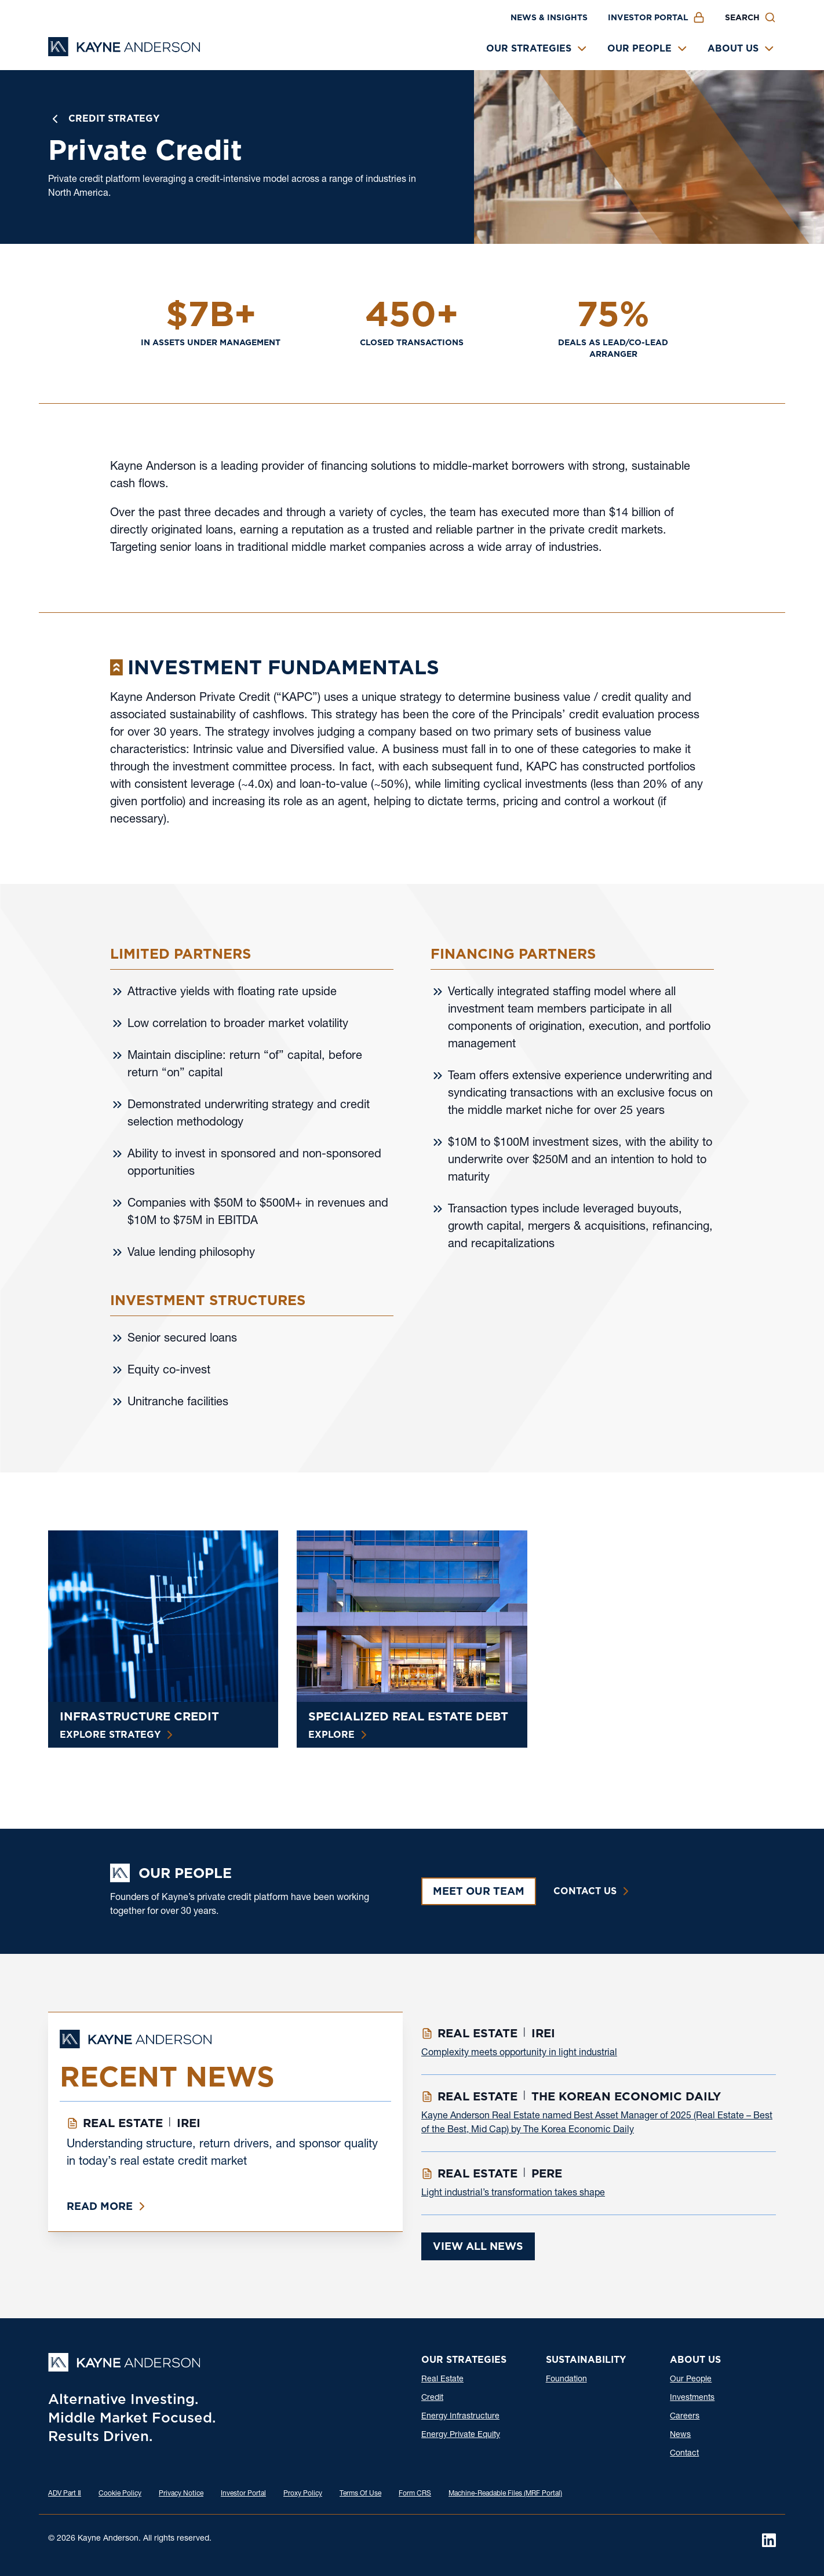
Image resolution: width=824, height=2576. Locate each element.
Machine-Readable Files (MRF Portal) (505, 2493)
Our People (639, 48)
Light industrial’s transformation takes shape (513, 2193)
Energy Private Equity (460, 2435)
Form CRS (415, 2493)
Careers (684, 2417)
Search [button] (742, 17)
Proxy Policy (302, 2493)
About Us (733, 48)
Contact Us (585, 1891)
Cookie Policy (120, 2493)
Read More (100, 2206)
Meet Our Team (478, 1891)
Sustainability (586, 2359)
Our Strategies (528, 48)
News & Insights (549, 17)
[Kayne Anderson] (124, 52)
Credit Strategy (113, 118)
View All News (478, 2246)
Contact (684, 2454)
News (680, 2435)
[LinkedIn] (769, 2540)
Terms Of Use (360, 2493)
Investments (692, 2398)
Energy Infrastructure (460, 2417)
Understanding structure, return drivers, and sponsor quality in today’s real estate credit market (222, 2153)
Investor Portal (648, 17)
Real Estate (442, 2380)
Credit (432, 2398)
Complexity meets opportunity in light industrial (519, 2053)
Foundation (566, 2380)
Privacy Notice (181, 2493)
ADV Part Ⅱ (64, 2493)
